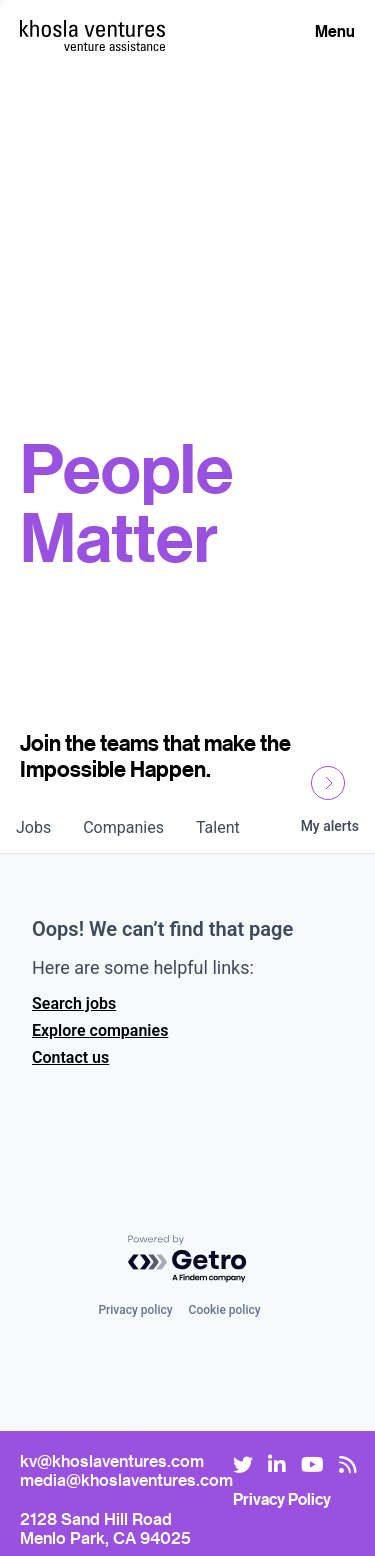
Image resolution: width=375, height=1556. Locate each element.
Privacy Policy (282, 1499)
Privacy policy (135, 1310)
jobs (33, 827)
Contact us (70, 1057)
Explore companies (100, 1030)
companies (123, 827)
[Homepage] (92, 28)
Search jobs (74, 1003)
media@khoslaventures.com (126, 1479)
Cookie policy (225, 1310)
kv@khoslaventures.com (112, 1460)
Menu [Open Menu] (335, 31)
